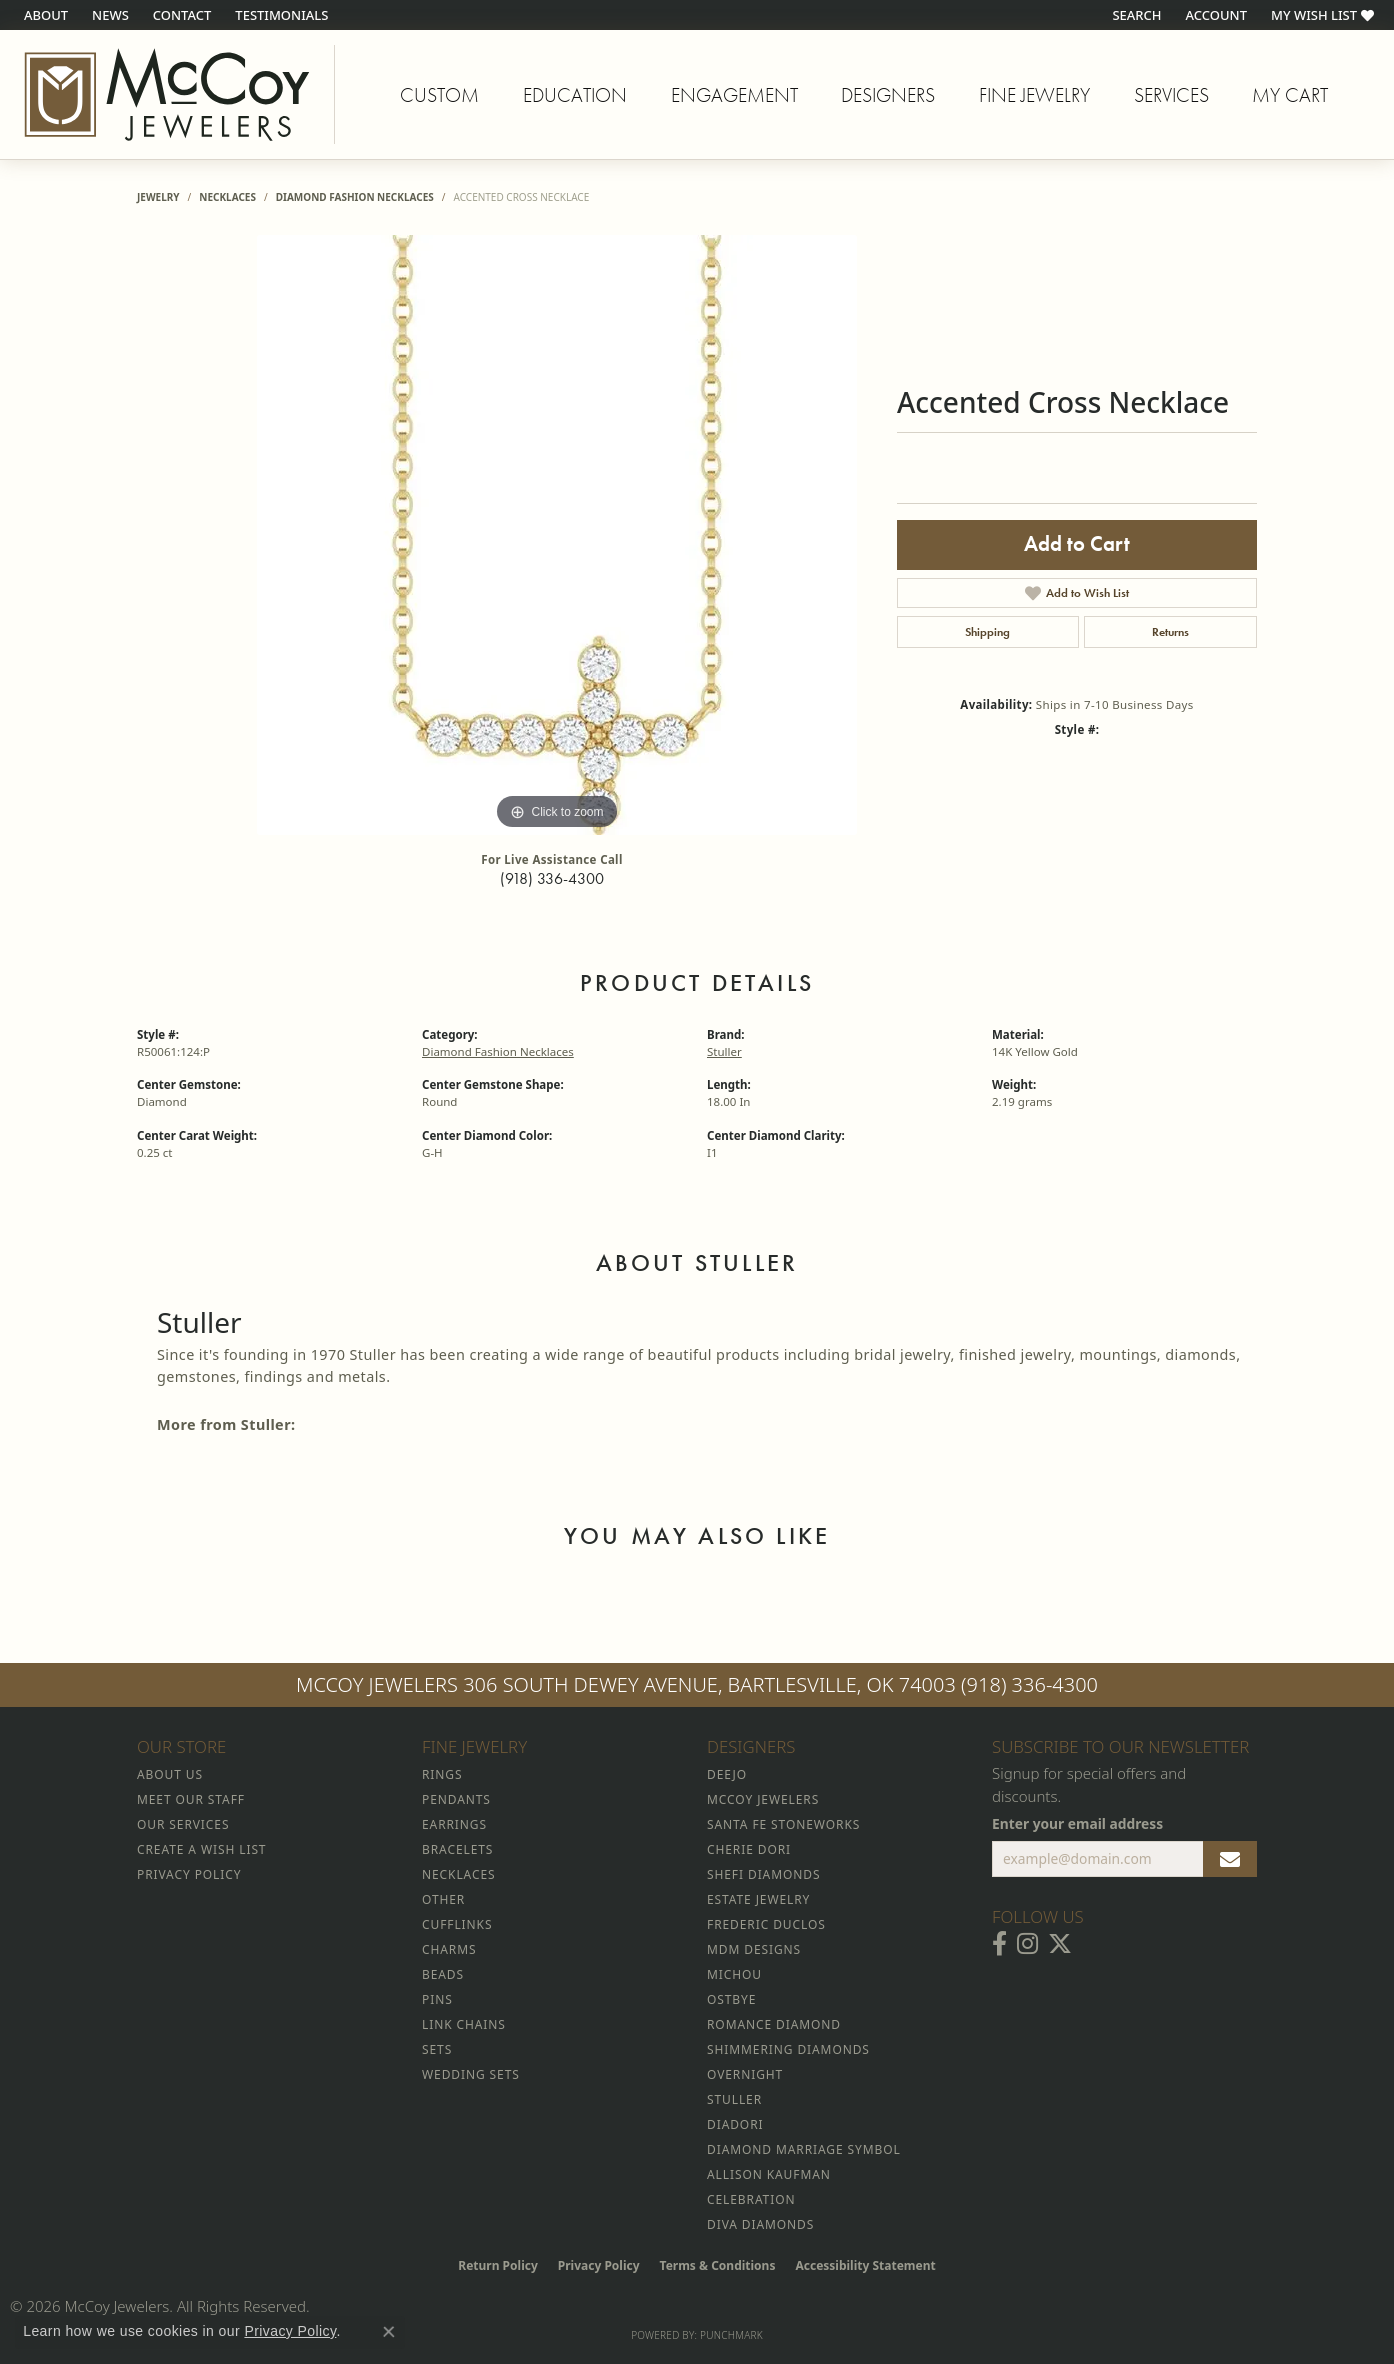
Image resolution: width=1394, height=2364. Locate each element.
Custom (439, 95)
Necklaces (227, 197)
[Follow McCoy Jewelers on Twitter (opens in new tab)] (1060, 1944)
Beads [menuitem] (443, 1974)
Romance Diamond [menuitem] (774, 2024)
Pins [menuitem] (437, 1999)
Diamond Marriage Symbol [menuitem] (804, 2149)
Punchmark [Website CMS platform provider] (731, 2335)
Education (575, 95)
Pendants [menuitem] (456, 1799)
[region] (557, 535)
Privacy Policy (599, 2265)
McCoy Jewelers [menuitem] (763, 1799)
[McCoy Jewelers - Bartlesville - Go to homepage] (167, 94)
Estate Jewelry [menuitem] (758, 1899)
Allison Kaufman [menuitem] (769, 2174)
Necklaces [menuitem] (458, 1874)
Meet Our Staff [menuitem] (191, 1799)
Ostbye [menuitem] (731, 1999)
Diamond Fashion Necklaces (355, 197)
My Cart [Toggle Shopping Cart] (1290, 95)
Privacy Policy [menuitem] (189, 1874)
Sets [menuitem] (437, 2049)
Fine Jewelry (1034, 95)
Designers (888, 95)
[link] (44, 15)
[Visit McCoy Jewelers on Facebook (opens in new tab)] (999, 1944)
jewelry (158, 197)
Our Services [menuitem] (183, 1824)
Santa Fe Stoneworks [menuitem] (783, 1824)
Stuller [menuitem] (734, 2099)
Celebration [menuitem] (751, 2199)
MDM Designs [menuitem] (754, 1949)
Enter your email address (1077, 1823)
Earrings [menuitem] (454, 1824)
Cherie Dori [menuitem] (749, 1849)
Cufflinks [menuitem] (457, 1924)
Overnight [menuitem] (745, 2074)
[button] (1134, 15)
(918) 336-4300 (552, 878)
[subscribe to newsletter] (1230, 1859)
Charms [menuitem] (449, 1949)
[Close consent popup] (389, 2332)
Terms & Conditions (718, 2265)
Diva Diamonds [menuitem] (760, 2224)
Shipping (987, 632)
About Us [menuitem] (170, 1774)
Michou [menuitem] (734, 1974)
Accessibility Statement (865, 2265)
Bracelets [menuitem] (457, 1849)
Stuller (724, 1051)
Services (1171, 95)
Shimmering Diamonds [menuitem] (788, 2049)
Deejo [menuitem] (727, 1774)
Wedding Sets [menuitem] (471, 2074)
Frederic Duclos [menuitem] (766, 1924)
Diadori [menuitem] (735, 2124)
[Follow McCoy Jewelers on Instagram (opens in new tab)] (1027, 1944)
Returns (1170, 632)
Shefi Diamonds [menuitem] (763, 1874)
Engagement (734, 95)
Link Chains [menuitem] (464, 2024)
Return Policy (498, 2265)
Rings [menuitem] (442, 1774)
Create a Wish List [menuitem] (201, 1849)
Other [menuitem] (443, 1899)
